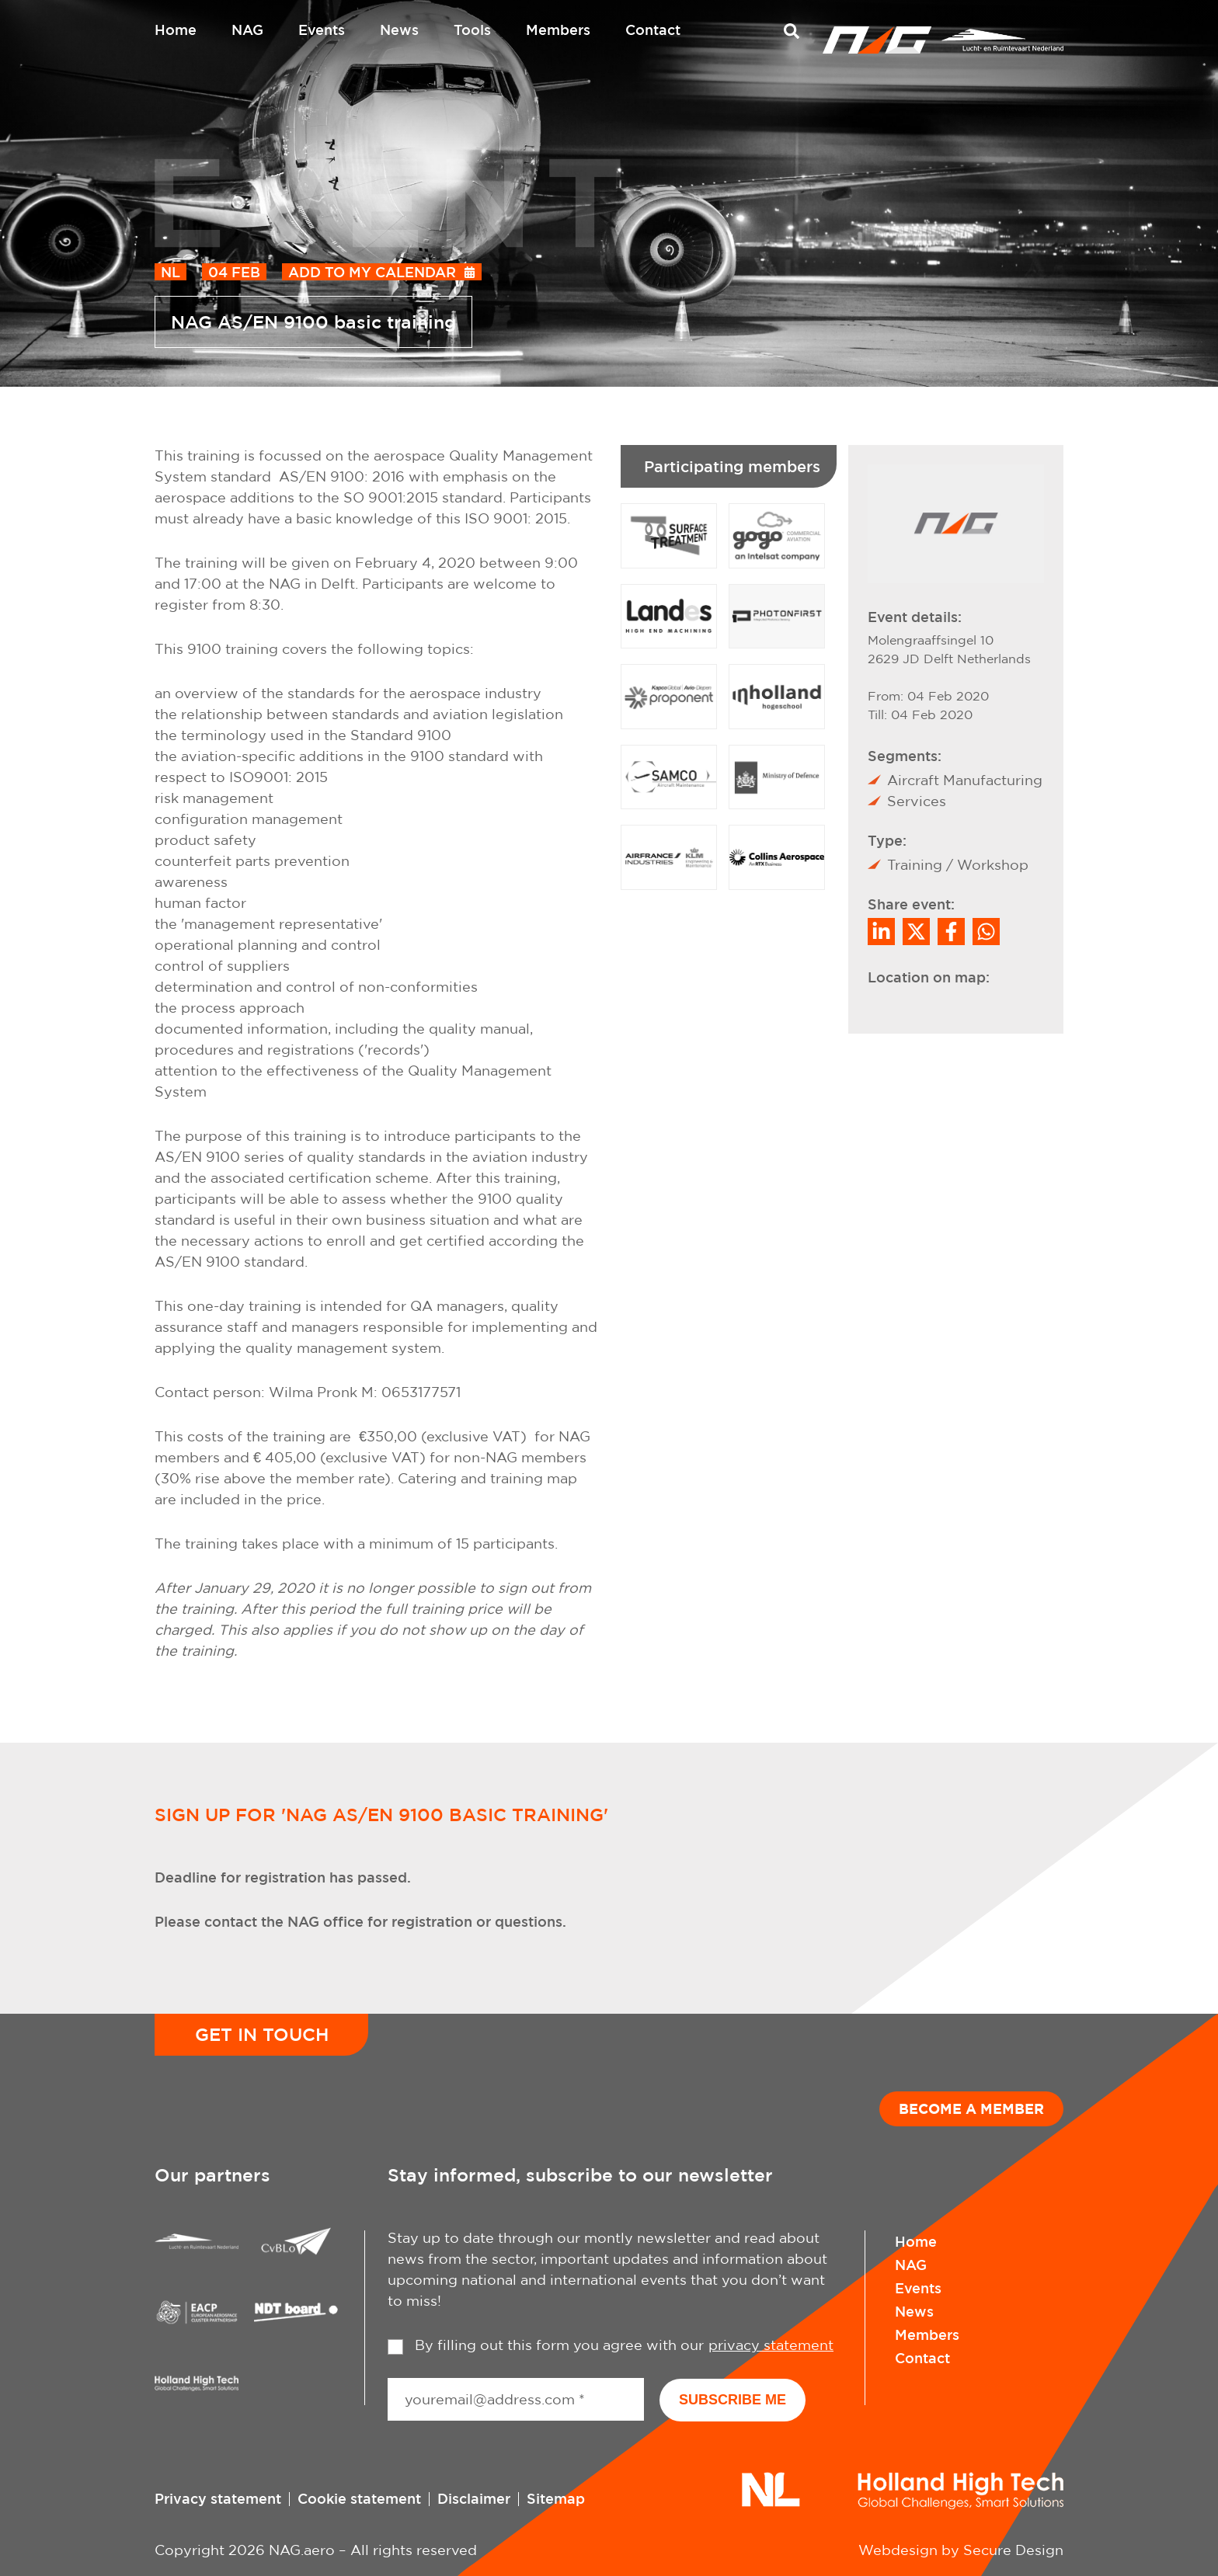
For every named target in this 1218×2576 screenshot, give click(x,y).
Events (321, 29)
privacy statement (770, 2345)
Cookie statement (359, 2498)
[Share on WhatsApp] (986, 931)
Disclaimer (473, 2498)
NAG (247, 29)
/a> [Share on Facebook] (951, 931)
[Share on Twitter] (916, 931)
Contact (652, 29)
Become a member (971, 2108)
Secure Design (1013, 2550)
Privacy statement (218, 2498)
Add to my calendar (372, 272)
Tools (472, 29)
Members (558, 29)
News (399, 29)
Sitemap (556, 2498)
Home (176, 29)
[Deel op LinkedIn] (881, 931)
